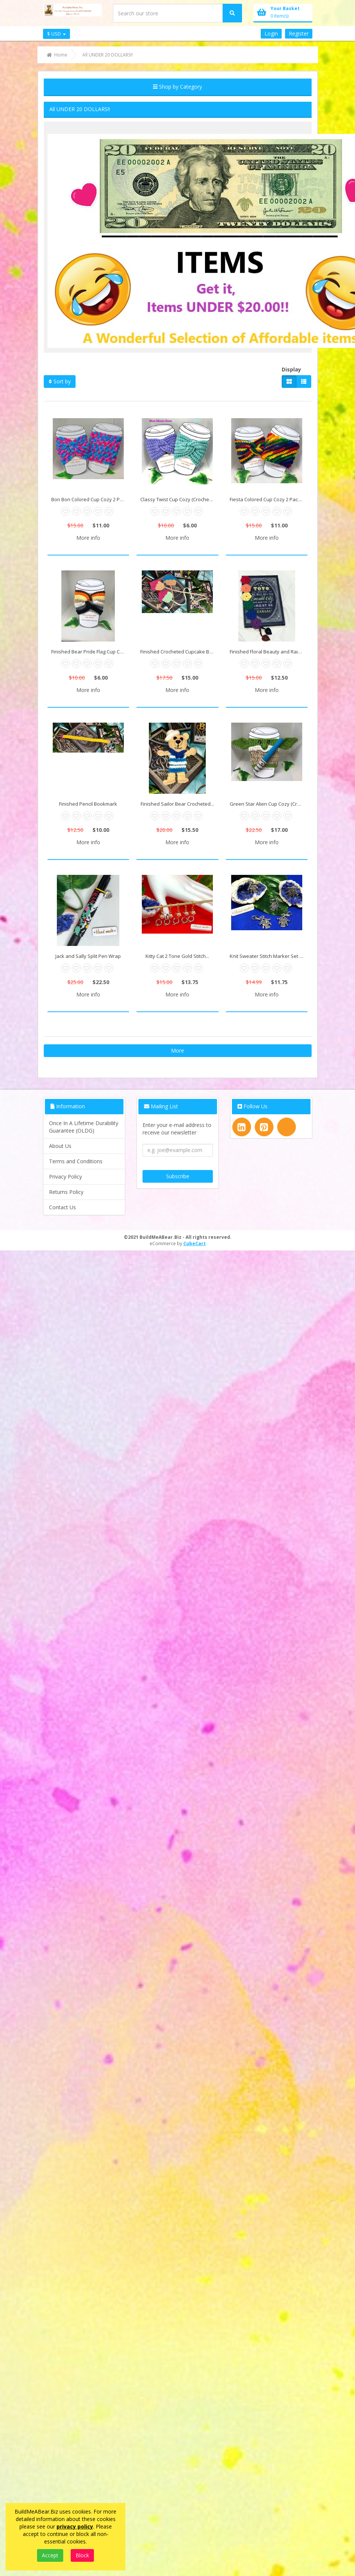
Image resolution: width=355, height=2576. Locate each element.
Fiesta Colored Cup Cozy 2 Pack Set (269, 499)
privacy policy (74, 2526)
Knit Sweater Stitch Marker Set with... (269, 956)
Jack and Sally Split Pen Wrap (88, 956)
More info (88, 537)
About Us (60, 1145)
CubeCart (194, 1243)
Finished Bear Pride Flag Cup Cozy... (90, 651)
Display (291, 369)
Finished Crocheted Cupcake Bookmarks (179, 651)
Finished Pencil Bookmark (88, 803)
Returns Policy (66, 1191)
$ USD (56, 33)
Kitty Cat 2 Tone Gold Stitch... (177, 956)
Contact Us (62, 1207)
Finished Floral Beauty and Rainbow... (269, 651)
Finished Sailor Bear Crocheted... (177, 803)
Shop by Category (177, 86)
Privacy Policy (65, 1176)
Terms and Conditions (75, 1161)
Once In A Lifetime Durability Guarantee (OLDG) (83, 1126)
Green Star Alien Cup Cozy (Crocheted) (269, 803)
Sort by (60, 381)
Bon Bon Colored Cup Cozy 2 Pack (89, 499)
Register (299, 33)
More (177, 1050)
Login (271, 33)
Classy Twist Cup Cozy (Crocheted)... (179, 499)
